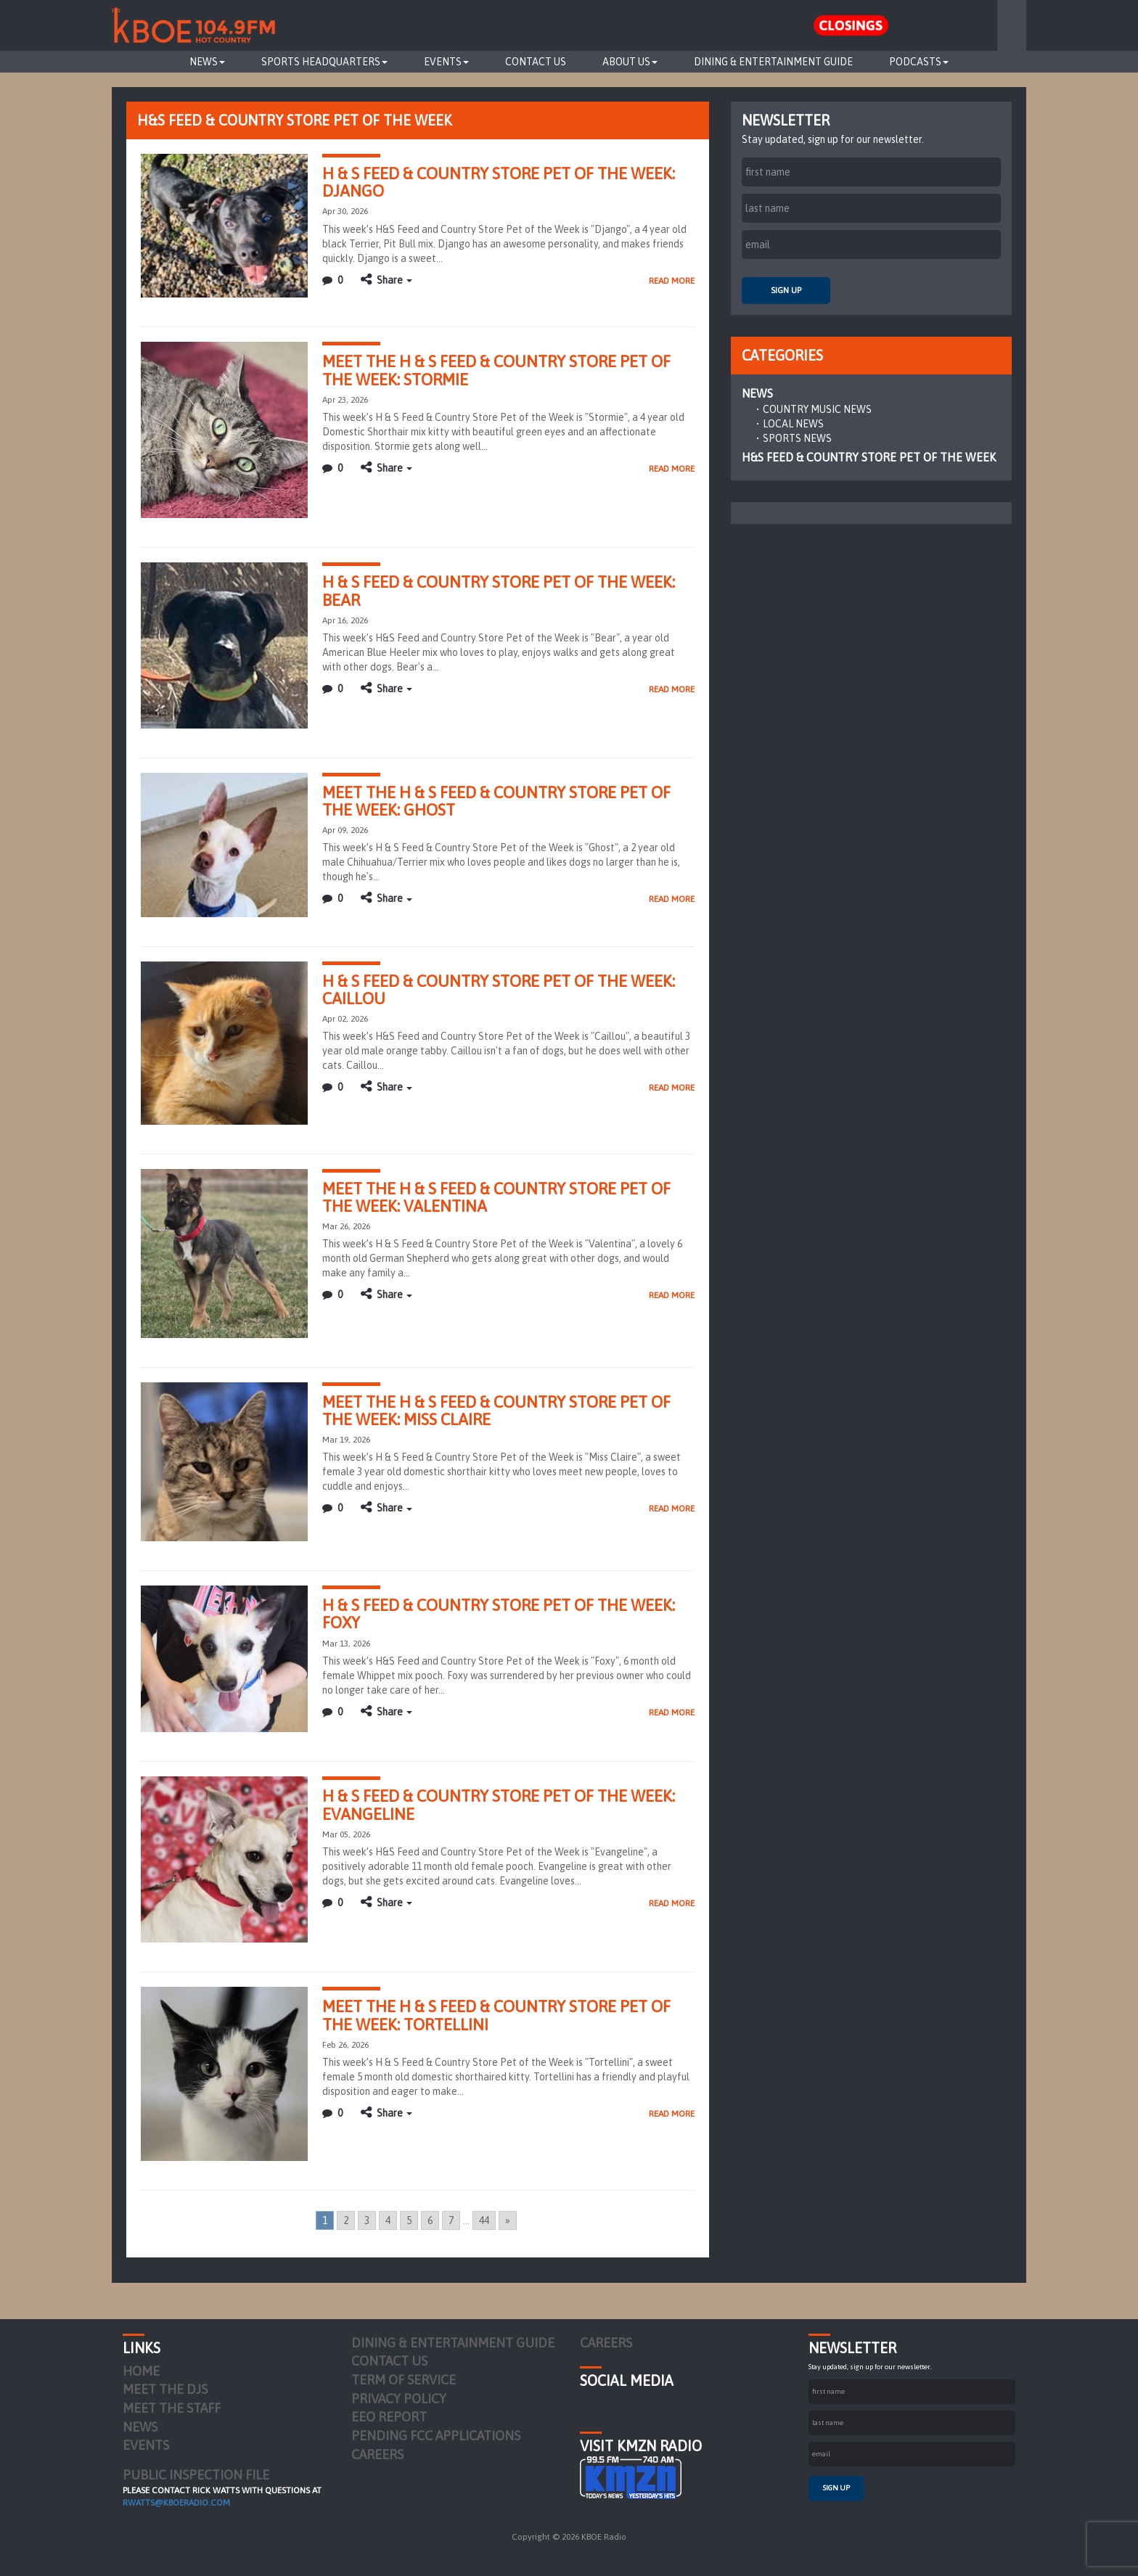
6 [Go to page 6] (430, 2220)
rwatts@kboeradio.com (176, 2503)
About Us (630, 61)
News (207, 61)
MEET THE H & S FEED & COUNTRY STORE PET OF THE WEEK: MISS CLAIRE (496, 1410)
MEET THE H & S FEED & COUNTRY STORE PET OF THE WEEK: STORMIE (496, 370)
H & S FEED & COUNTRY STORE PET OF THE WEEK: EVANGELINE (498, 1805)
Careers (377, 2454)
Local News (793, 424)
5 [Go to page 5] (409, 2220)
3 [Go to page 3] (366, 2220)
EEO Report (389, 2416)
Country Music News (817, 409)
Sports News (797, 438)
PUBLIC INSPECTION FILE (196, 2474)
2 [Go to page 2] (345, 2220)
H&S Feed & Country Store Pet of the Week (869, 457)
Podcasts (919, 61)
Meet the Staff (172, 2408)
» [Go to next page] (507, 2220)
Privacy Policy (398, 2398)
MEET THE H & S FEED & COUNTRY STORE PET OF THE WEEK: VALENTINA (496, 1197)
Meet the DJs (165, 2389)
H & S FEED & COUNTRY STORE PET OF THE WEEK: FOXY (498, 1614)
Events (446, 61)
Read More (672, 281)
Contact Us (535, 61)
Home (141, 2371)
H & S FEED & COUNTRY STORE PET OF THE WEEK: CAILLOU (498, 990)
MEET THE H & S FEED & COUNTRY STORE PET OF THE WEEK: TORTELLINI (496, 2015)
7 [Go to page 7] (451, 2220)
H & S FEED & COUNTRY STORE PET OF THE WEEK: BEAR (498, 591)
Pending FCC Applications (435, 2435)
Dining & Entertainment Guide (773, 61)
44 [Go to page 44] (484, 2220)
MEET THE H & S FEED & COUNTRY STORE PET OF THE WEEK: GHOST (496, 801)
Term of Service (403, 2379)
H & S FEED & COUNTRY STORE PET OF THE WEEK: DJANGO (498, 182)
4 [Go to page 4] (387, 2220)
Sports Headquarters (324, 61)
